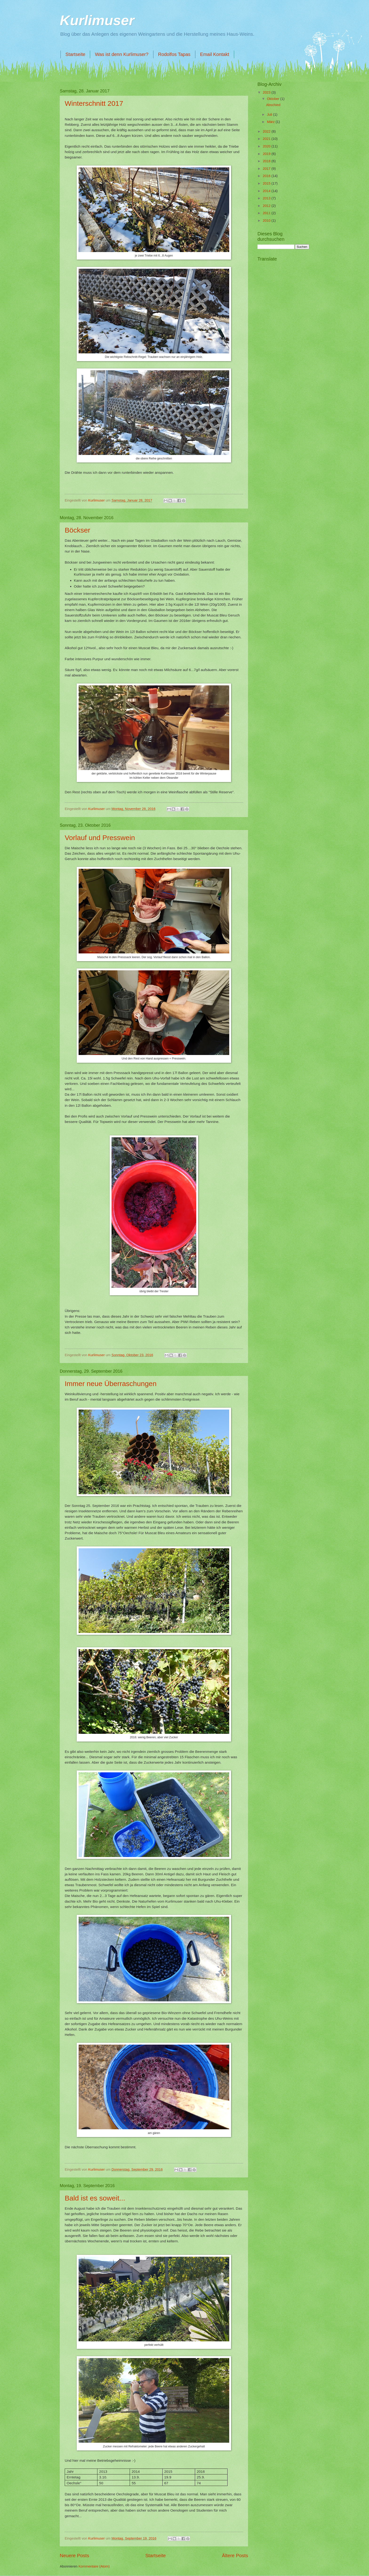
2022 (267, 131)
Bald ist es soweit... (95, 2198)
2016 (267, 176)
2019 (267, 154)
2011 (267, 213)
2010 (267, 220)
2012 (267, 206)
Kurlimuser (97, 20)
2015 (267, 183)
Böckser (77, 530)
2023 (267, 92)
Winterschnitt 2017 (94, 103)
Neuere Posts (74, 2555)
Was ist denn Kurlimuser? (121, 54)
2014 (267, 191)
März (271, 122)
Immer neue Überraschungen (110, 1383)
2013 (267, 198)
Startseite (75, 54)
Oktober (273, 99)
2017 (267, 168)
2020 (267, 146)
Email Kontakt (214, 54)
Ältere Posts (235, 2555)
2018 (267, 161)
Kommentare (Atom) (94, 2566)
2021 (267, 139)
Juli (270, 114)
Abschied (273, 105)
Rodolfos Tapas (174, 54)
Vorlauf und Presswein (100, 838)
